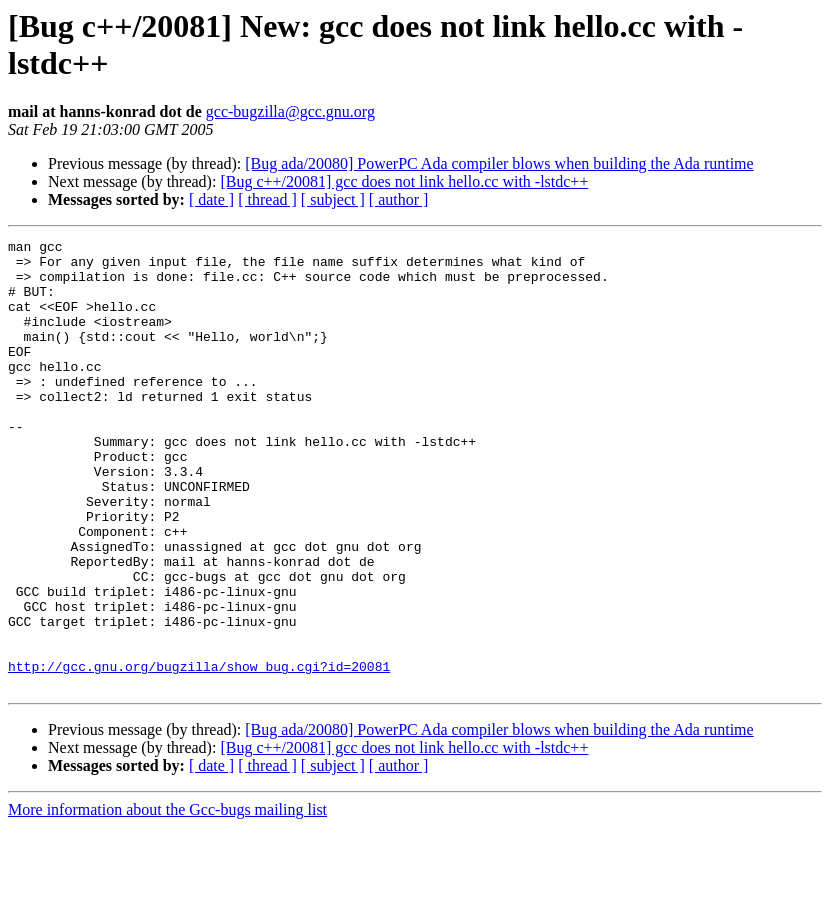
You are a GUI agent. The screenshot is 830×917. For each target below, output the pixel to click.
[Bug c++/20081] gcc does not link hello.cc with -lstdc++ (404, 181)
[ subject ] (333, 199)
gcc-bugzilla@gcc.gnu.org (290, 111)
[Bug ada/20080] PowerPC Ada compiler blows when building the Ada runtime (499, 163)
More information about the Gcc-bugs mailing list (167, 899)
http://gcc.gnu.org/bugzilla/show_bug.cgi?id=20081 (199, 753)
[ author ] (399, 199)
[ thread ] (267, 199)
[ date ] (211, 199)
